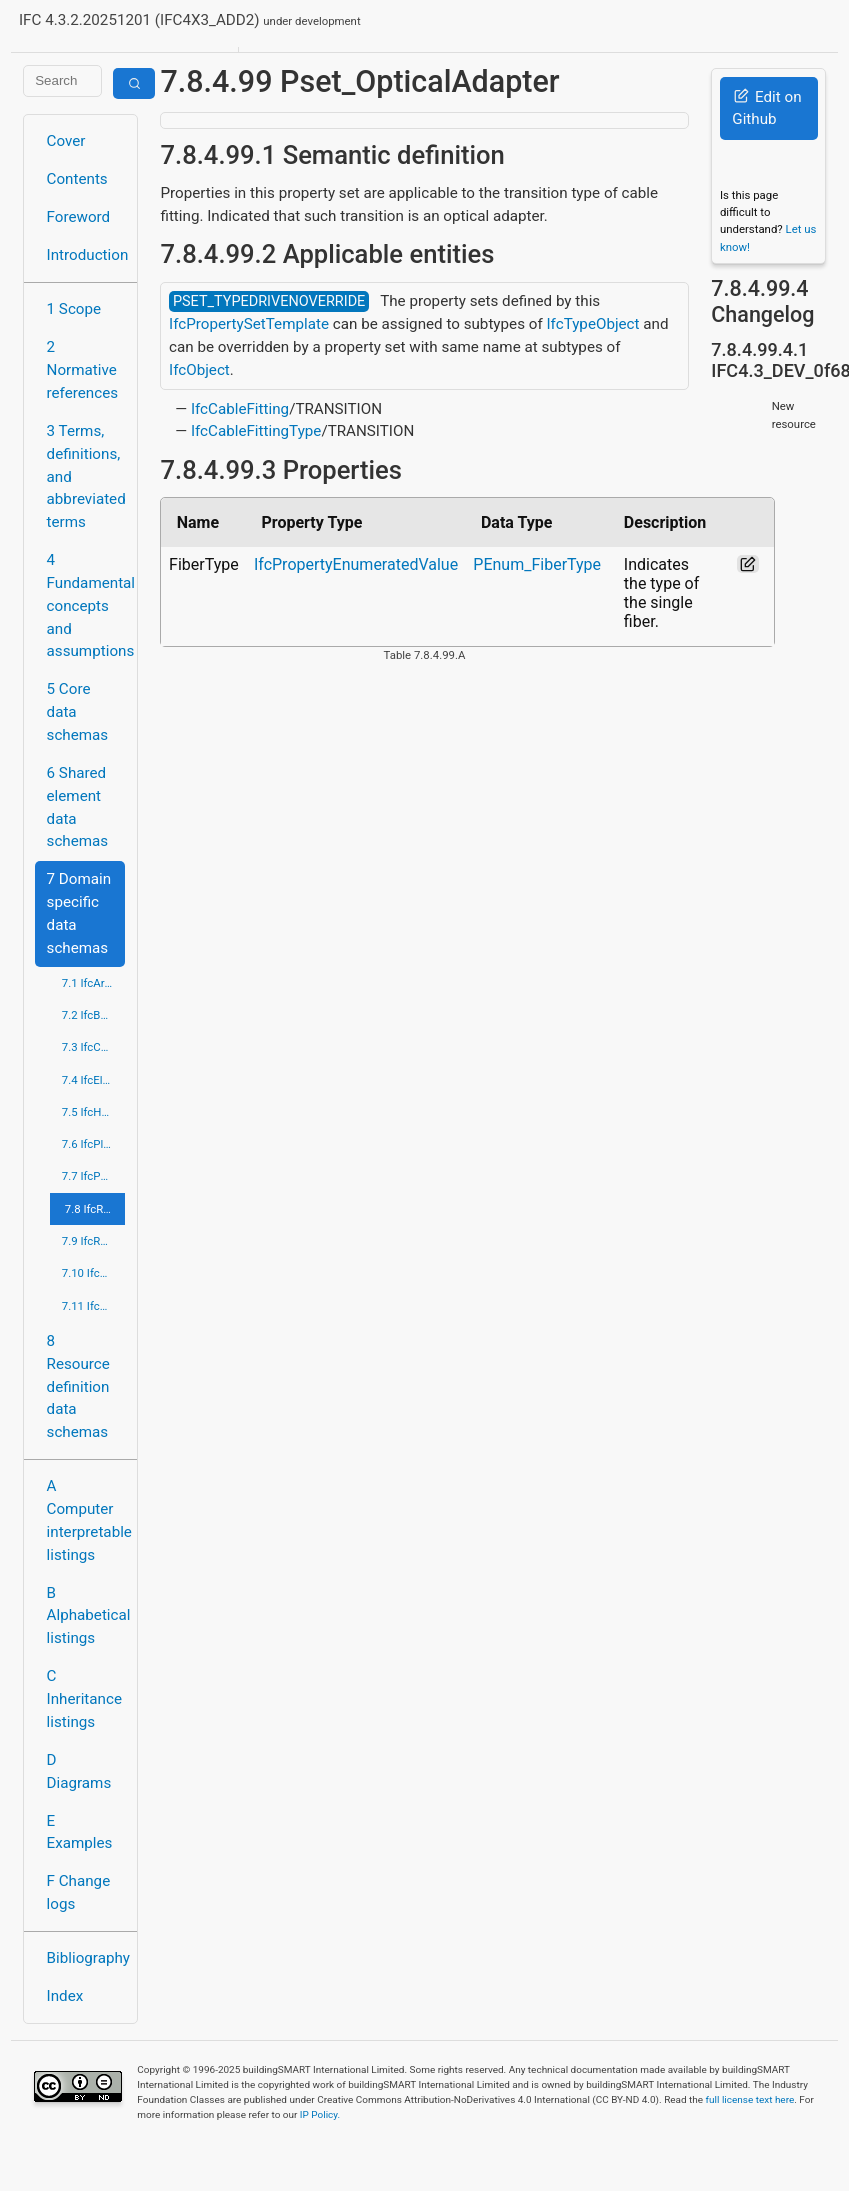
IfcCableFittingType (256, 431)
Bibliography (86, 1958)
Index (65, 1996)
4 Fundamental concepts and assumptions (86, 605)
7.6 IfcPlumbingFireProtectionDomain (94, 1144)
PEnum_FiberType (537, 564)
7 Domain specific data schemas (79, 913)
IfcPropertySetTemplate (249, 324)
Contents (77, 179)
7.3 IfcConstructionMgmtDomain (94, 1047)
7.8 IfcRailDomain (95, 1209)
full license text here (750, 2099)
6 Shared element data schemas (78, 807)
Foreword (79, 217)
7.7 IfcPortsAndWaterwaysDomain (94, 1176)
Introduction (86, 255)
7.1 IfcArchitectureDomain (94, 983)
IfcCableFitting (240, 409)
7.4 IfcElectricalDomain (94, 1080)
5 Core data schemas (78, 712)
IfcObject (199, 370)
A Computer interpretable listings (86, 1520)
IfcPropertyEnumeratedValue (356, 564)
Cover (66, 141)
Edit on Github (766, 108)
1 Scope (74, 309)
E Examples (80, 1832)
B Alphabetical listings (86, 1616)
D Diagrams (79, 1771)
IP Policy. (320, 2114)
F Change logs (79, 1892)
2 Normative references (83, 370)
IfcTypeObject (592, 324)
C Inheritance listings (84, 1699)
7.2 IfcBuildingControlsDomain (94, 1015)
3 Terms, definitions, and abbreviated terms (86, 476)
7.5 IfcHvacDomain (94, 1112)
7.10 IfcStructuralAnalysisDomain (94, 1273)
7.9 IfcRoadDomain (94, 1241)
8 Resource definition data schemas (78, 1386)
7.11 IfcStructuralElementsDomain (94, 1306)
